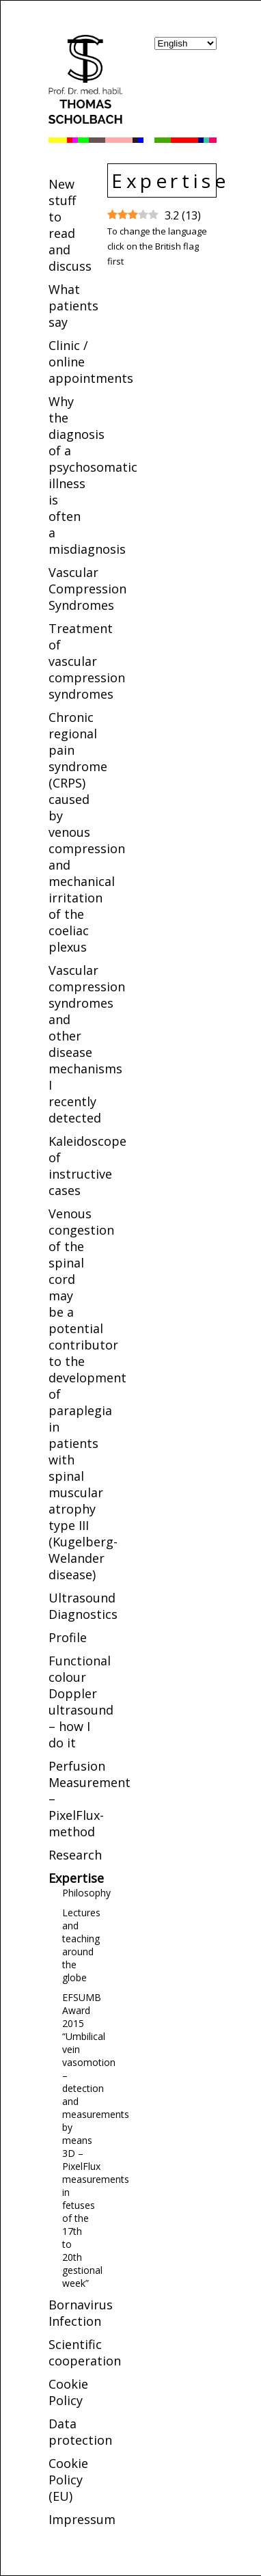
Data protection (80, 2431)
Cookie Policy (68, 2392)
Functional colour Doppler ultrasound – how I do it (81, 1701)
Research (75, 1855)
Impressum (82, 2519)
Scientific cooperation (85, 2352)
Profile (68, 1637)
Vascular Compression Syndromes (87, 588)
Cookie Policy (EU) (68, 2479)
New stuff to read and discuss (70, 225)
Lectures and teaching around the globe (81, 1945)
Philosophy (86, 1892)
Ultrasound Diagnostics (83, 1605)
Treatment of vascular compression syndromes (87, 661)
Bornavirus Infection (81, 2312)
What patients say (73, 305)
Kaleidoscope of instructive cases (87, 1165)
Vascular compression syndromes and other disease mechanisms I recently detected (87, 1044)
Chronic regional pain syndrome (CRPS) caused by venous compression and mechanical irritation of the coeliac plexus (87, 832)
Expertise (76, 1878)
